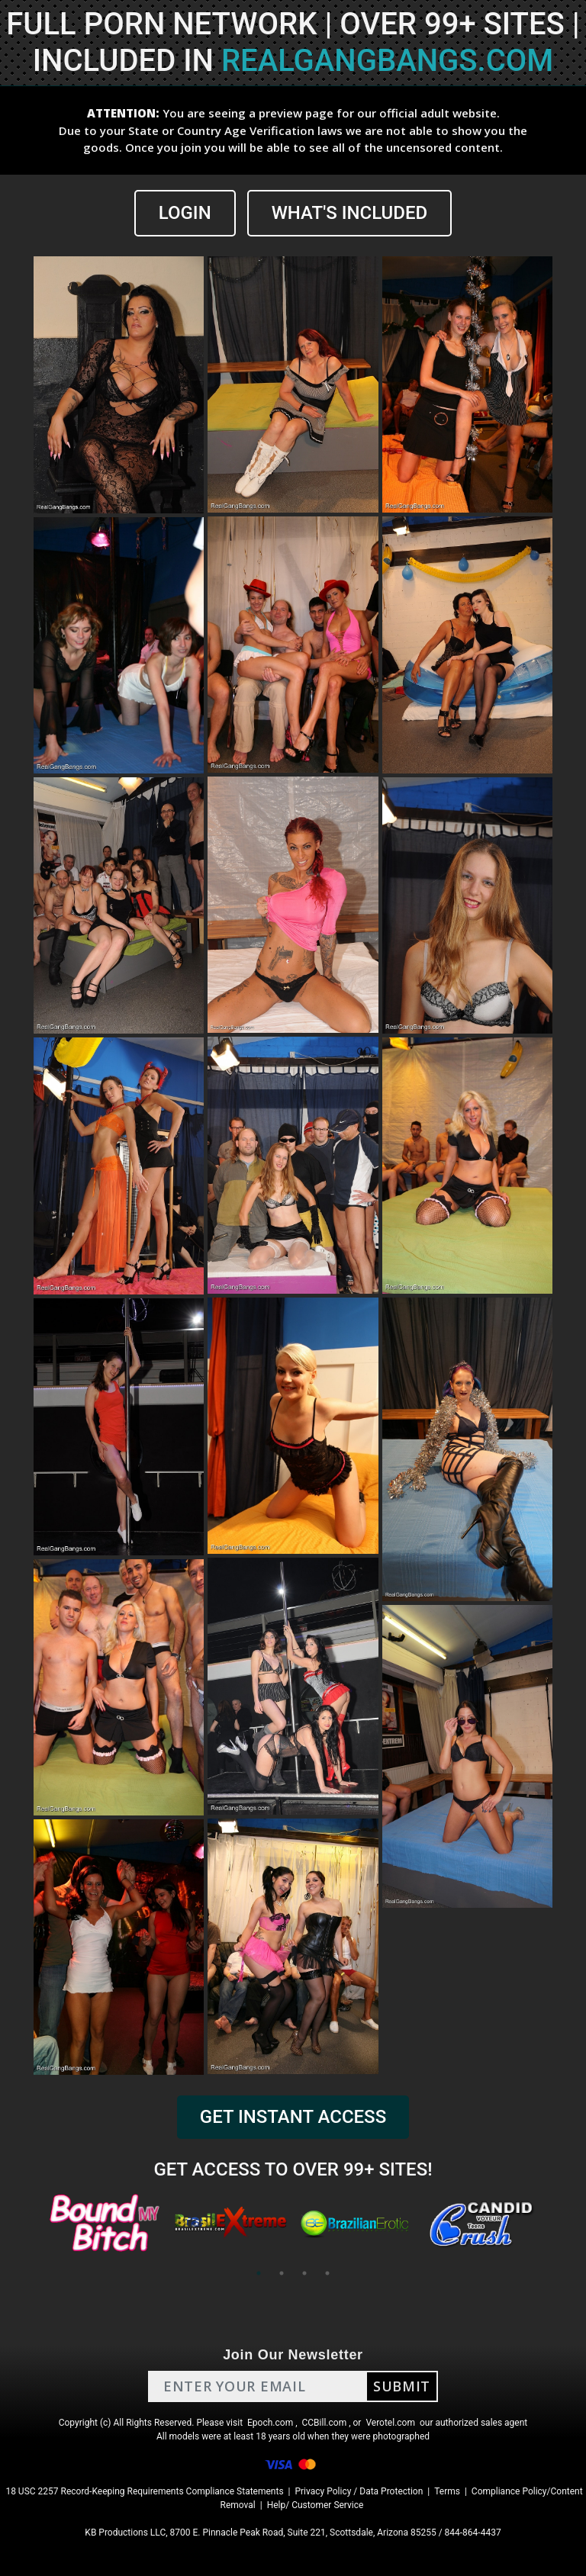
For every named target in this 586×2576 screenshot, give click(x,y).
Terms (447, 2491)
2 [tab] (281, 2273)
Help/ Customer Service (315, 2505)
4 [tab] (327, 2273)
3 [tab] (304, 2273)
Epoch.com (270, 2422)
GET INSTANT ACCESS (293, 2116)
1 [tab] (258, 2273)
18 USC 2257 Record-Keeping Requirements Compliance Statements (144, 2491)
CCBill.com (324, 2422)
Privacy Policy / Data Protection (359, 2491)
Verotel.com (390, 2422)
